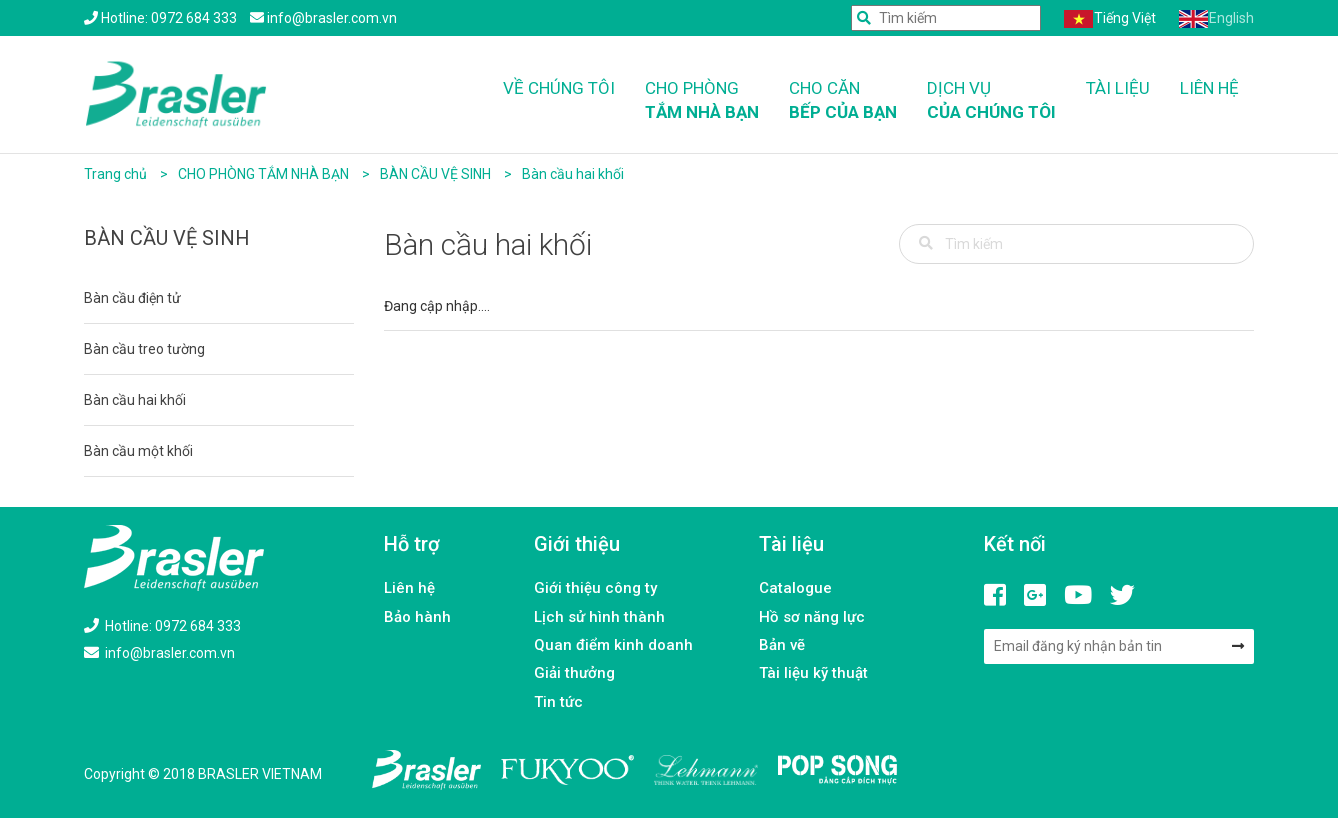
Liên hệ (1209, 88)
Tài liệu (1118, 88)
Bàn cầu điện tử (132, 298)
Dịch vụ (991, 101)
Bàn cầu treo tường (144, 349)
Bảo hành (417, 617)
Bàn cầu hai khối (573, 174)
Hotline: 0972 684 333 (162, 626)
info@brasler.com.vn (159, 653)
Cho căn (843, 101)
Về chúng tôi (559, 88)
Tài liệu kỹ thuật (813, 673)
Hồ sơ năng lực (812, 617)
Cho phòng (702, 101)
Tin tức (558, 702)
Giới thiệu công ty (595, 588)
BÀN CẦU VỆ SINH (437, 174)
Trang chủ (115, 174)
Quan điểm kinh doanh (613, 645)
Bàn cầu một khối (138, 451)
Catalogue (795, 588)
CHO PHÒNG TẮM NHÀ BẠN (265, 174)
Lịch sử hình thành (599, 617)
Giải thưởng (574, 673)
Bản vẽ (782, 645)
